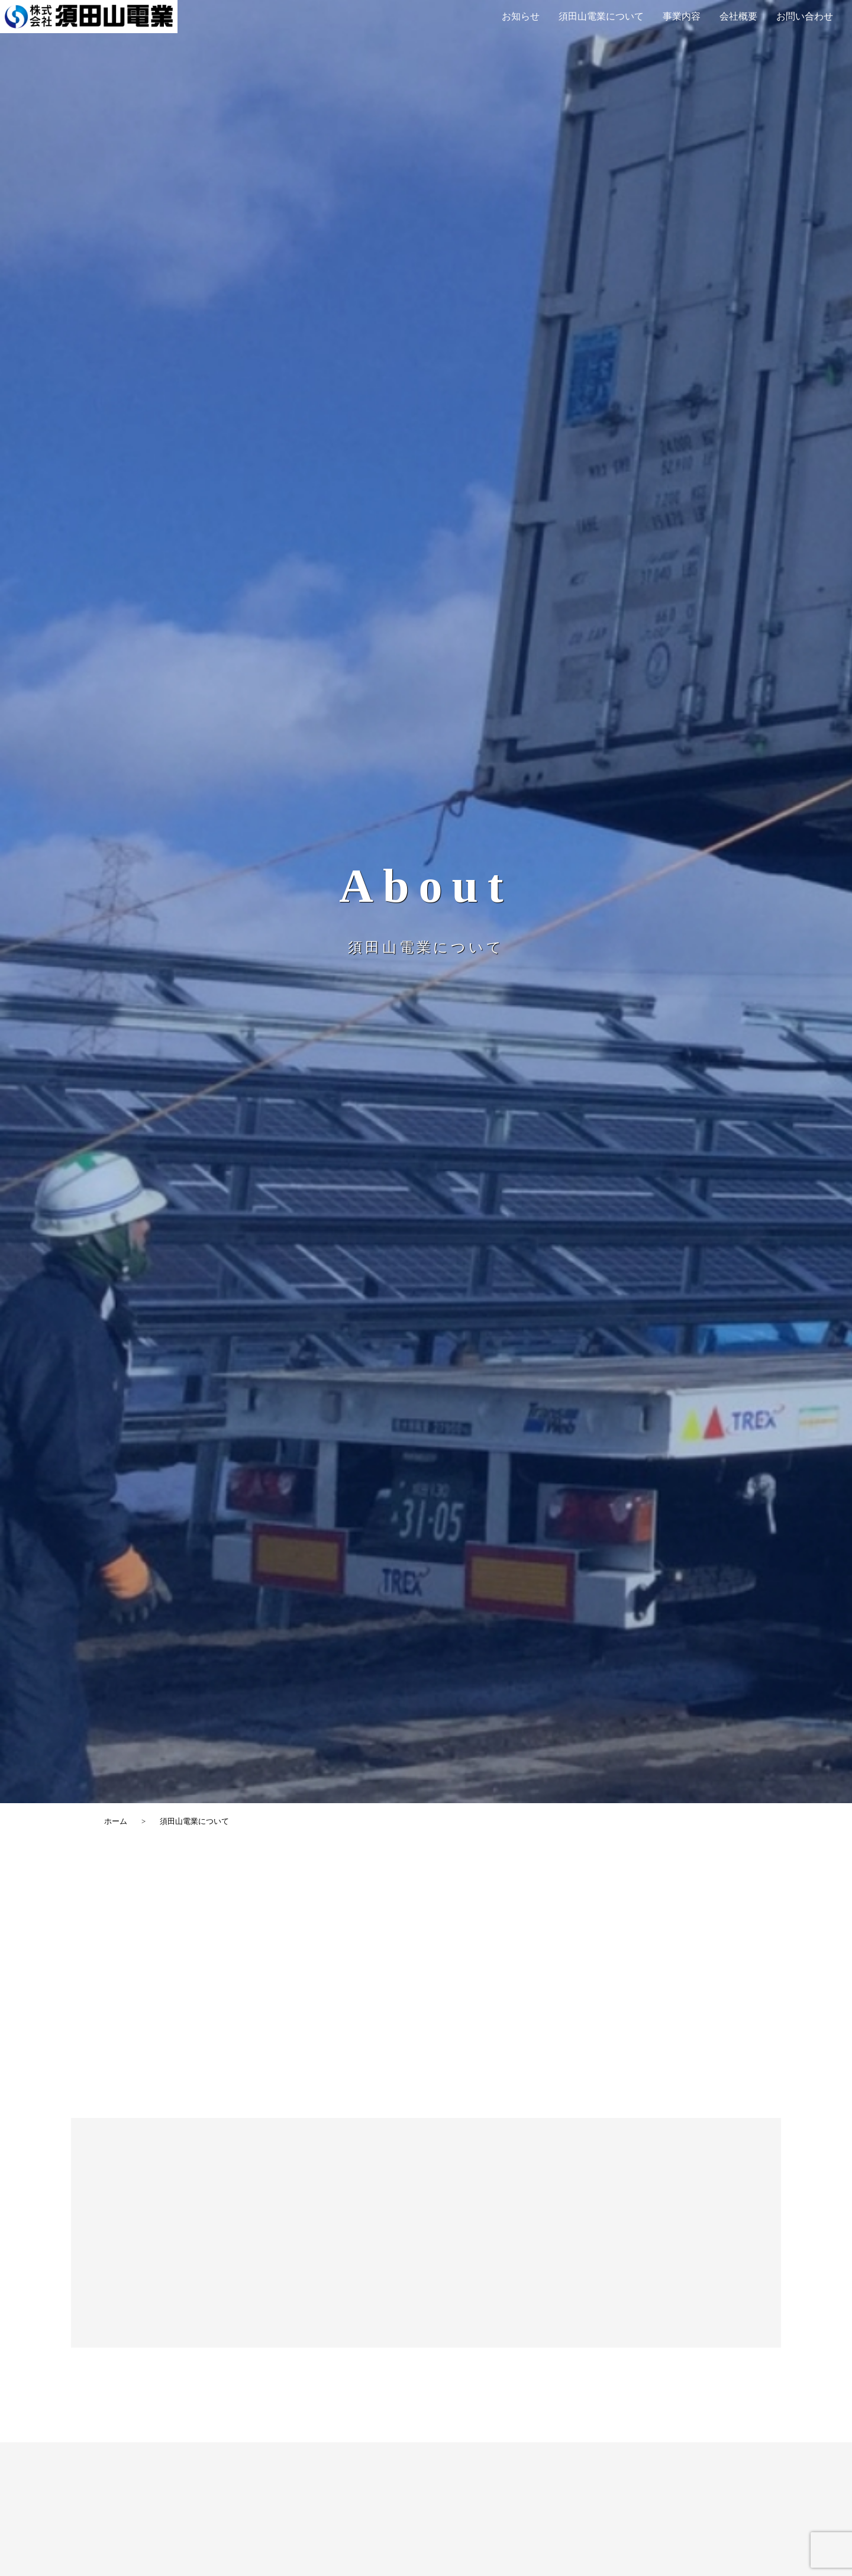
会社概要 (738, 16)
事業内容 (682, 16)
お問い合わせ (804, 16)
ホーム (115, 1821)
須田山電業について (601, 16)
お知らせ (521, 16)
